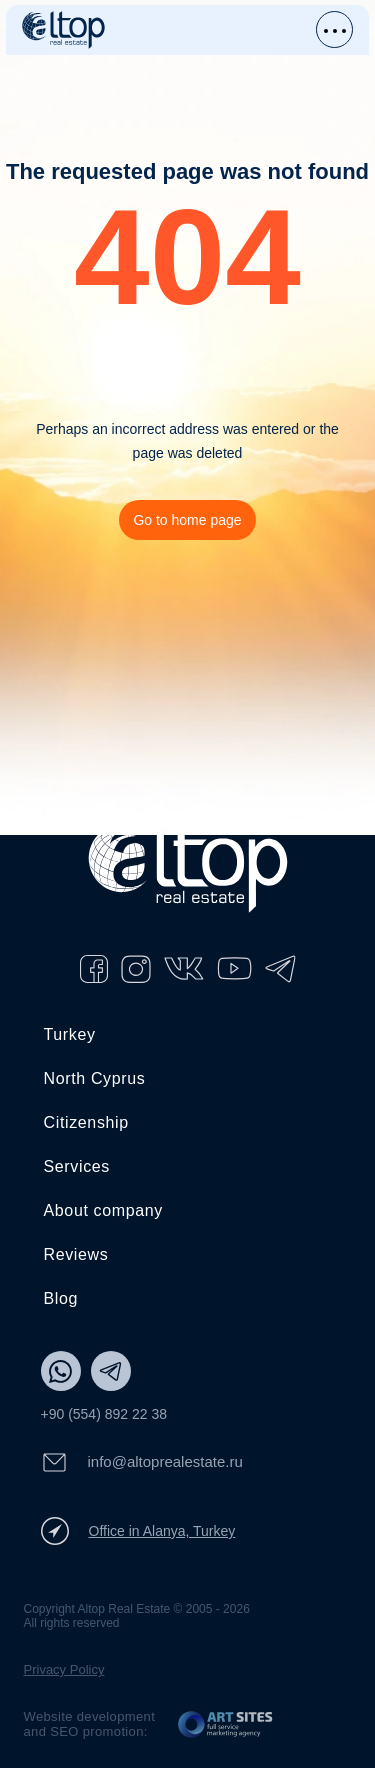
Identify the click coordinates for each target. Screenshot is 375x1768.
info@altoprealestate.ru (142, 1462)
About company (104, 1210)
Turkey (70, 1034)
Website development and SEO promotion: (90, 1724)
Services (77, 1166)
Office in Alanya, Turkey (138, 1531)
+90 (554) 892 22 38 (104, 1414)
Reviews (76, 1254)
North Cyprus (95, 1078)
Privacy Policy (64, 1669)
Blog (61, 1298)
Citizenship (86, 1122)
